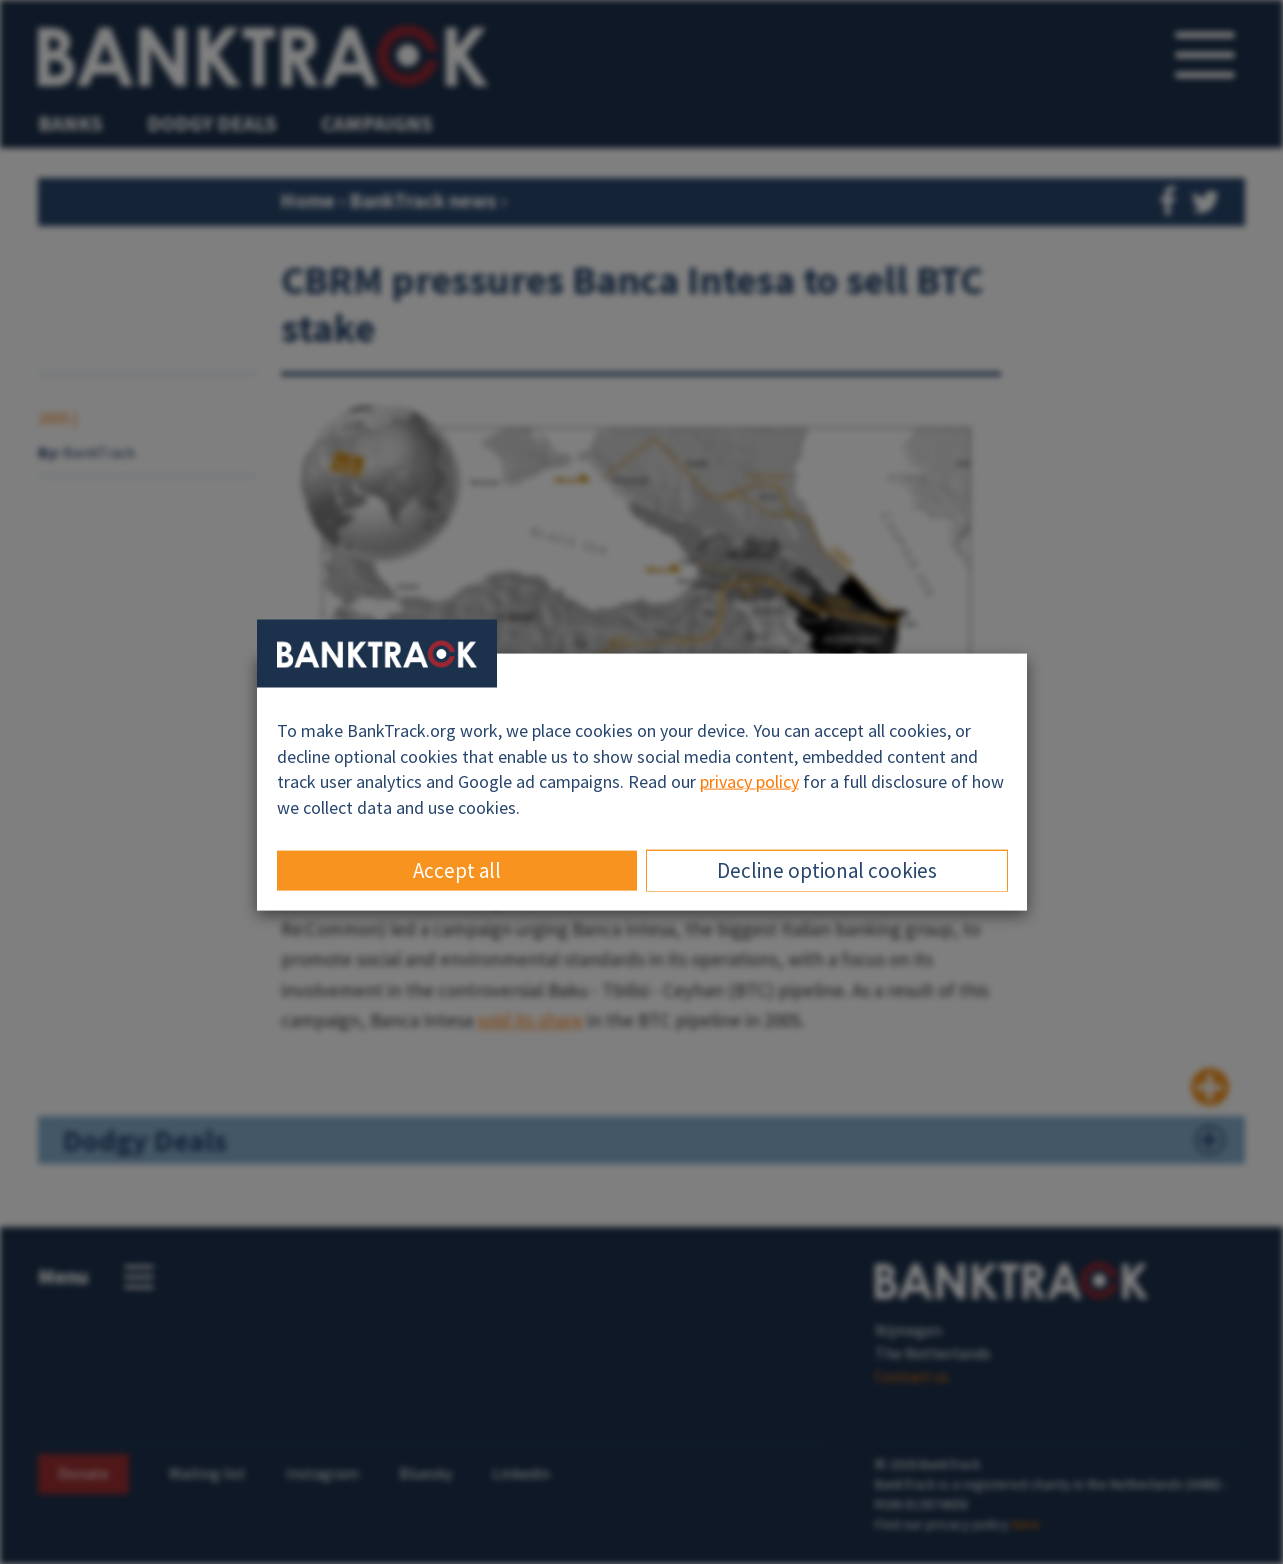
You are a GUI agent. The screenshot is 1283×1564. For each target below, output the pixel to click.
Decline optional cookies (827, 869)
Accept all (457, 869)
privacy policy (749, 781)
